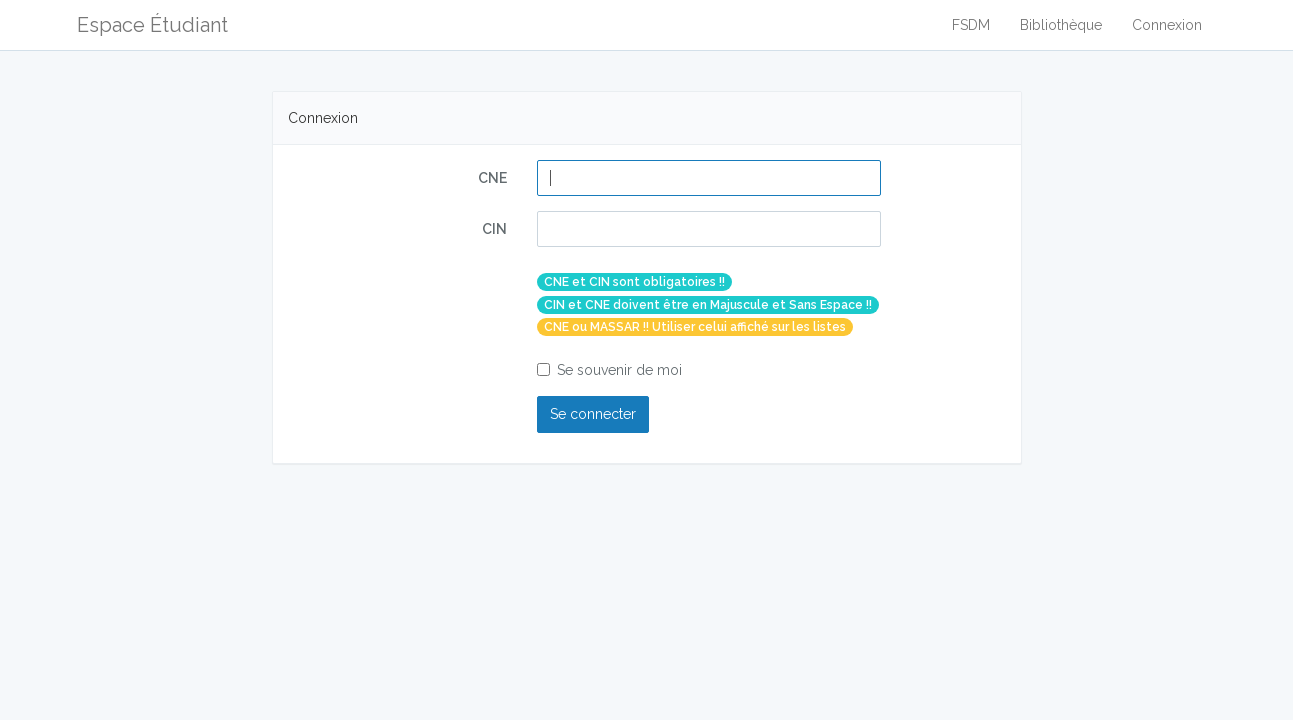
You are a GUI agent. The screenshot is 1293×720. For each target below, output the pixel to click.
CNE (492, 178)
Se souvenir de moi (609, 370)
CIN (494, 229)
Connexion (1167, 25)
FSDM (971, 25)
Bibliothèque (1061, 25)
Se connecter (593, 414)
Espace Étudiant (152, 25)
